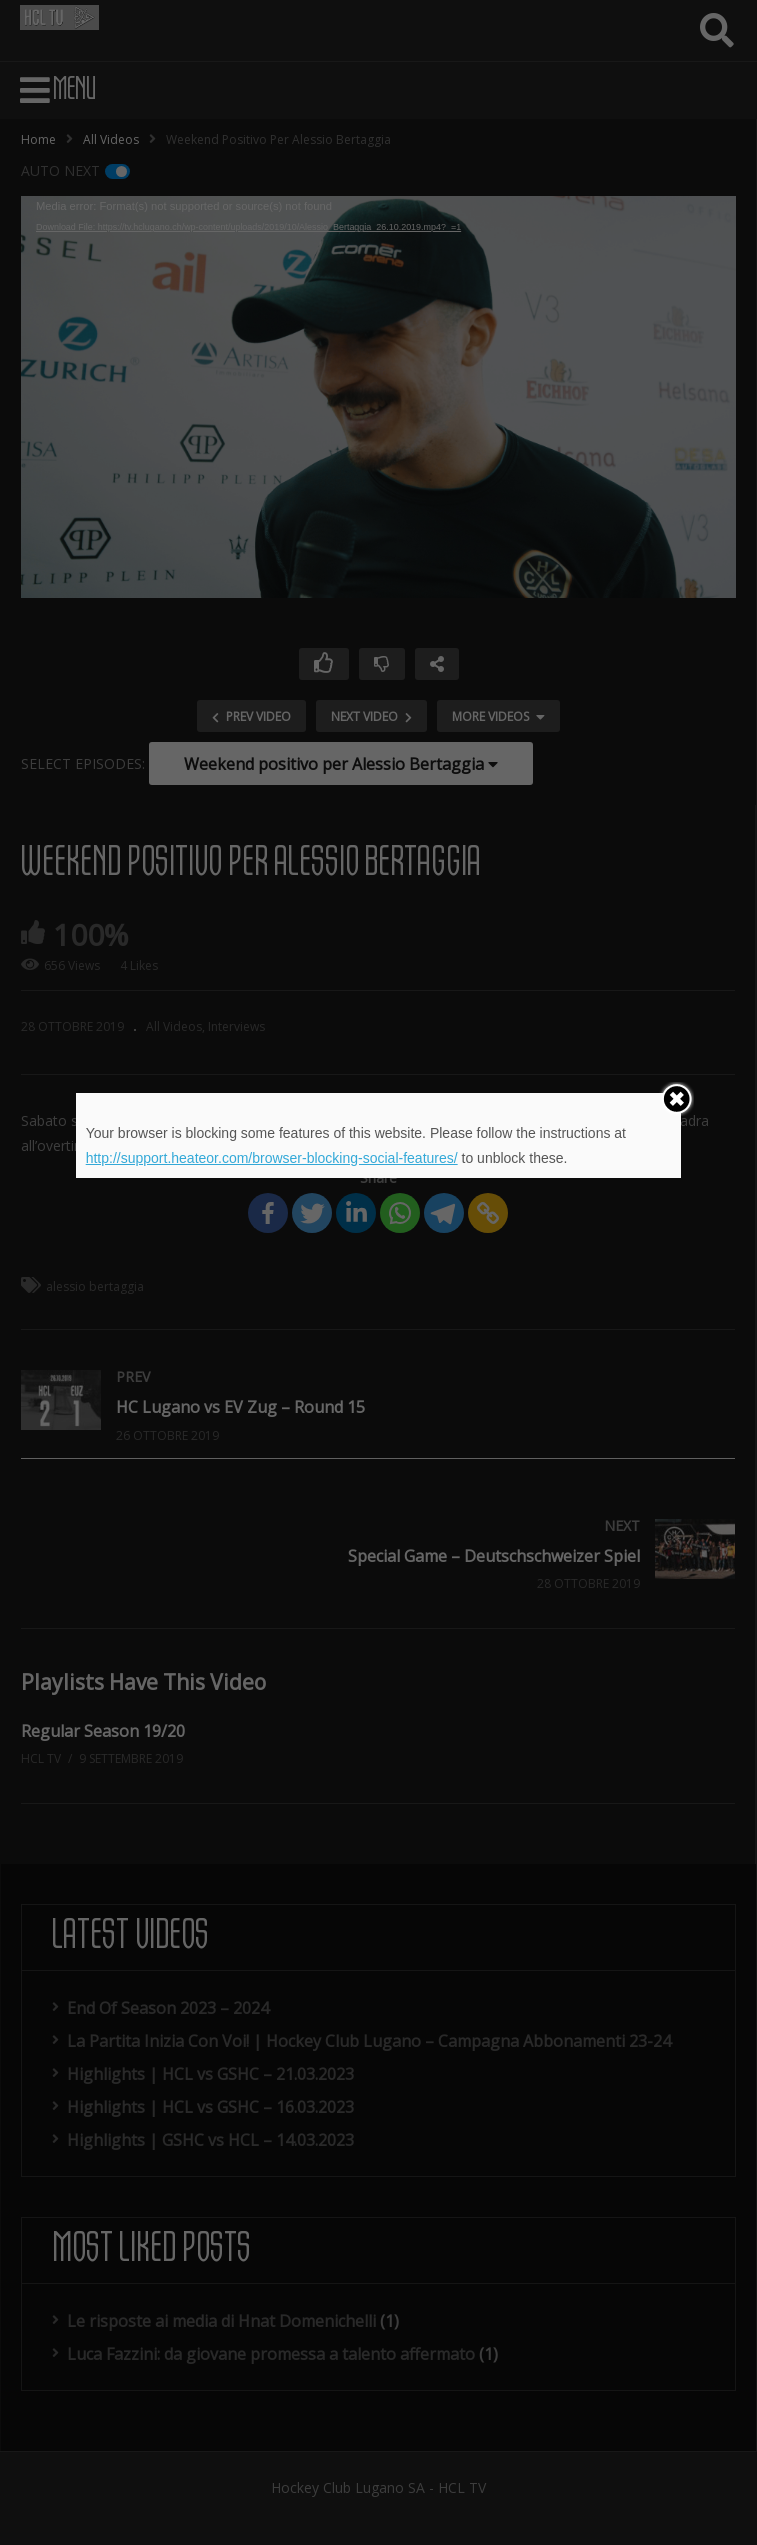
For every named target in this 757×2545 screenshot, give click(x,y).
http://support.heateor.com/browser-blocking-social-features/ (272, 1158)
